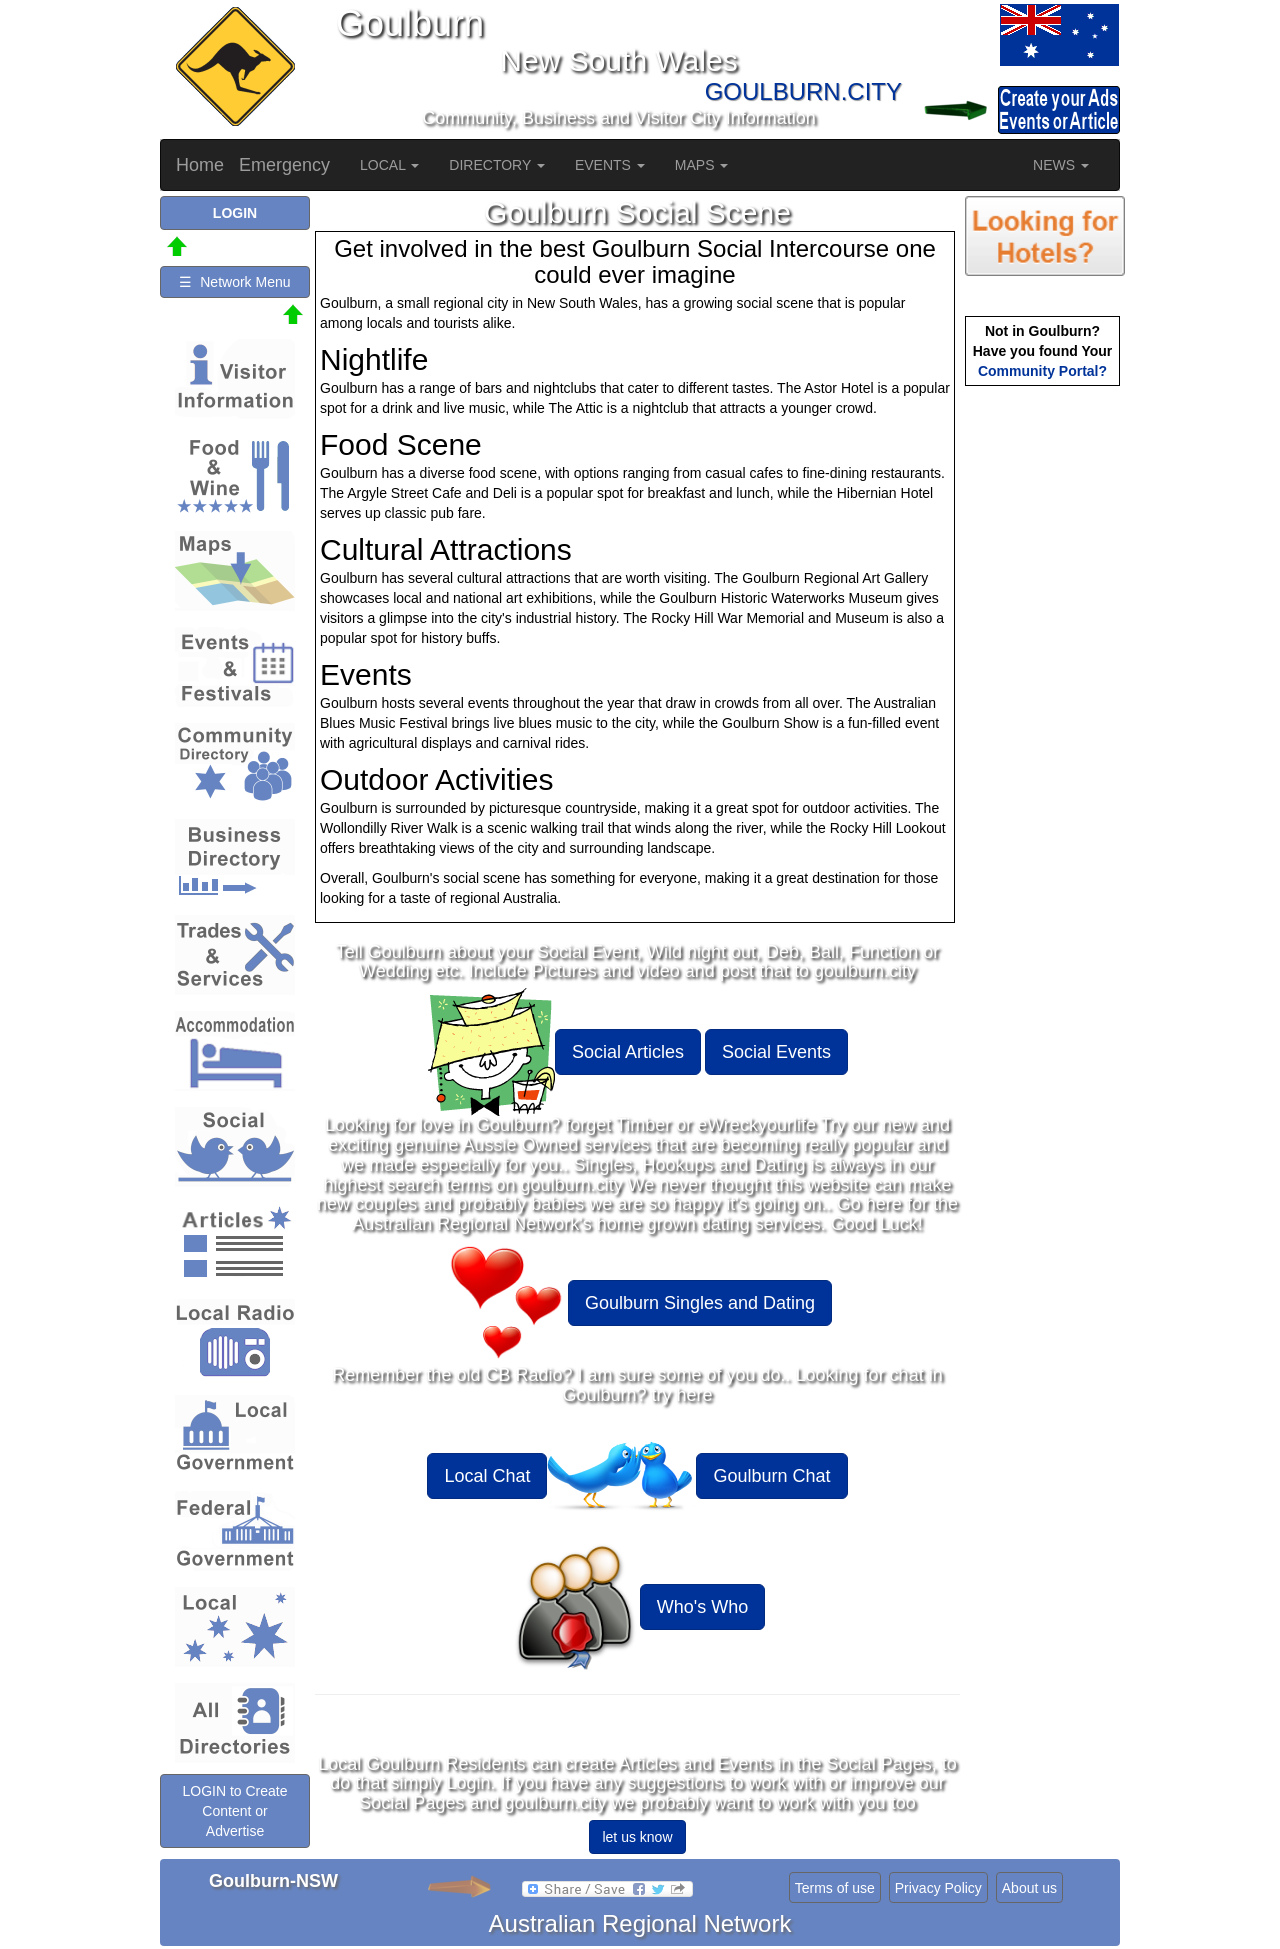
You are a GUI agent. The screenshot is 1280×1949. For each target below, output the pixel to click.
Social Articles (628, 1052)
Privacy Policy (938, 1888)
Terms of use (835, 1888)
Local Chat (487, 1476)
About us (1029, 1888)
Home (200, 165)
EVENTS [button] (610, 165)
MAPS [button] (702, 165)
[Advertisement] (1045, 706)
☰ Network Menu (234, 282)
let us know (637, 1837)
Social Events (776, 1052)
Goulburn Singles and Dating (700, 1303)
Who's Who (702, 1607)
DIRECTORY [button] (497, 165)
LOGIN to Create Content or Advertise (234, 1811)
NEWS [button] (1061, 165)
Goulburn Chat (771, 1476)
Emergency (284, 165)
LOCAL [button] (389, 165)
